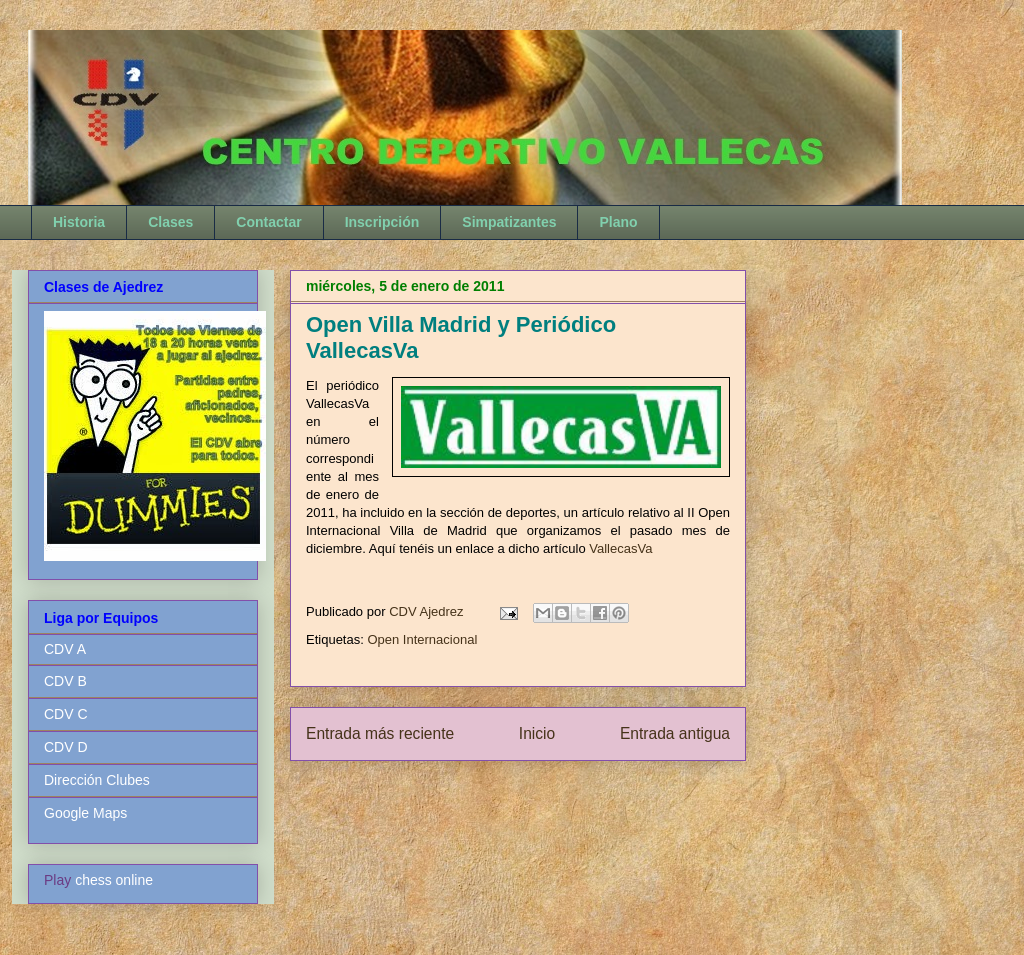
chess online (114, 880)
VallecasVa (620, 548)
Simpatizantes (509, 222)
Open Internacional (422, 639)
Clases (170, 222)
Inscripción (382, 222)
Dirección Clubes (97, 780)
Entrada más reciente (380, 733)
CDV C (66, 714)
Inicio (537, 733)
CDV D (66, 747)
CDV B (65, 681)
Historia (79, 222)
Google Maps (85, 813)
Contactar (268, 222)
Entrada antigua (675, 733)
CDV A (65, 649)
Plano (618, 222)
